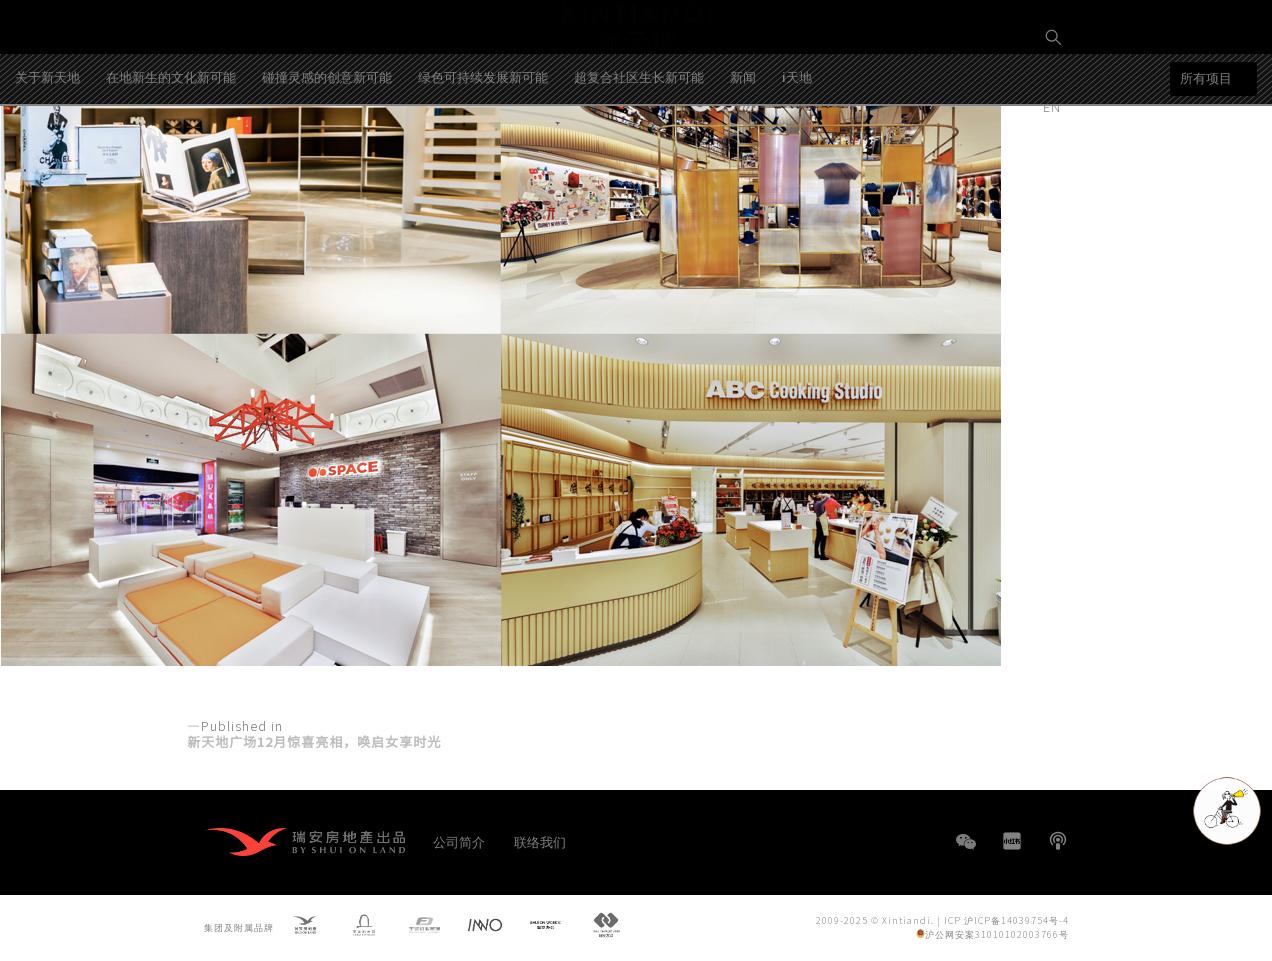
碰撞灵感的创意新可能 (327, 153)
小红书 (1012, 841)
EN (1054, 106)
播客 (1058, 841)
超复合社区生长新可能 (639, 153)
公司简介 (459, 841)
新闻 (743, 153)
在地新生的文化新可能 (171, 153)
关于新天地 (47, 153)
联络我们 (540, 841)
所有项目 (1206, 155)
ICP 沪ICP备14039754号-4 (1006, 919)
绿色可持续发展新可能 (483, 153)
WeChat (966, 851)
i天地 (797, 153)
